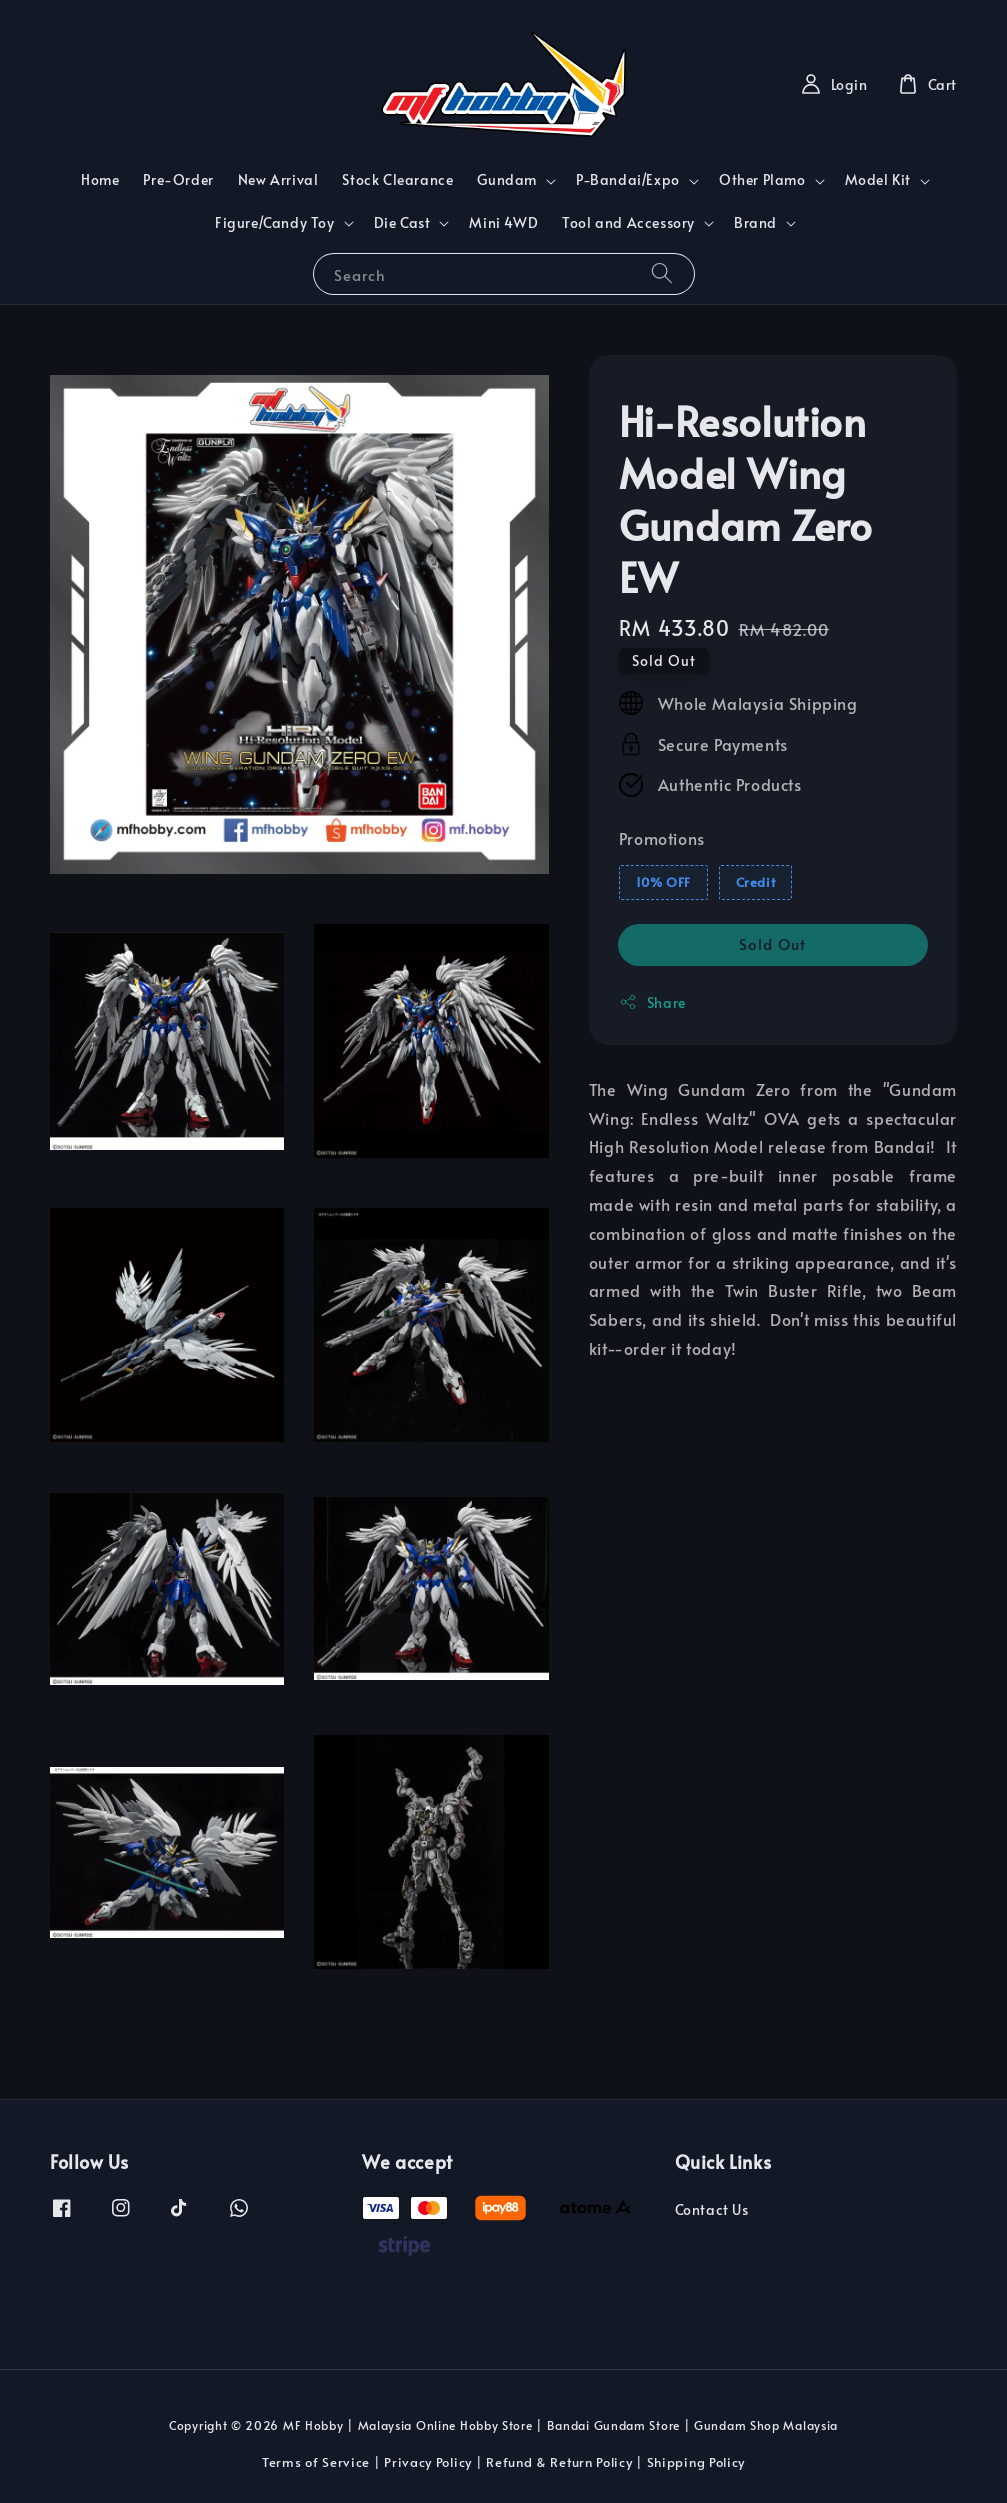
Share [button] (652, 1002)
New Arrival (278, 179)
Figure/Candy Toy (275, 223)
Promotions (662, 838)
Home (100, 179)
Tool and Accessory (628, 223)
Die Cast (402, 223)
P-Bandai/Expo (628, 180)
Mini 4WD (503, 222)
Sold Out (772, 943)
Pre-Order (178, 179)
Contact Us (712, 2210)
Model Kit (878, 180)
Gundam (507, 180)
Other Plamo (762, 180)
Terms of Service (316, 2462)
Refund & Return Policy (559, 2462)
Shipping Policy (696, 2462)
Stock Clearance (397, 179)
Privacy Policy (428, 2462)
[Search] (662, 273)
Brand (755, 223)
